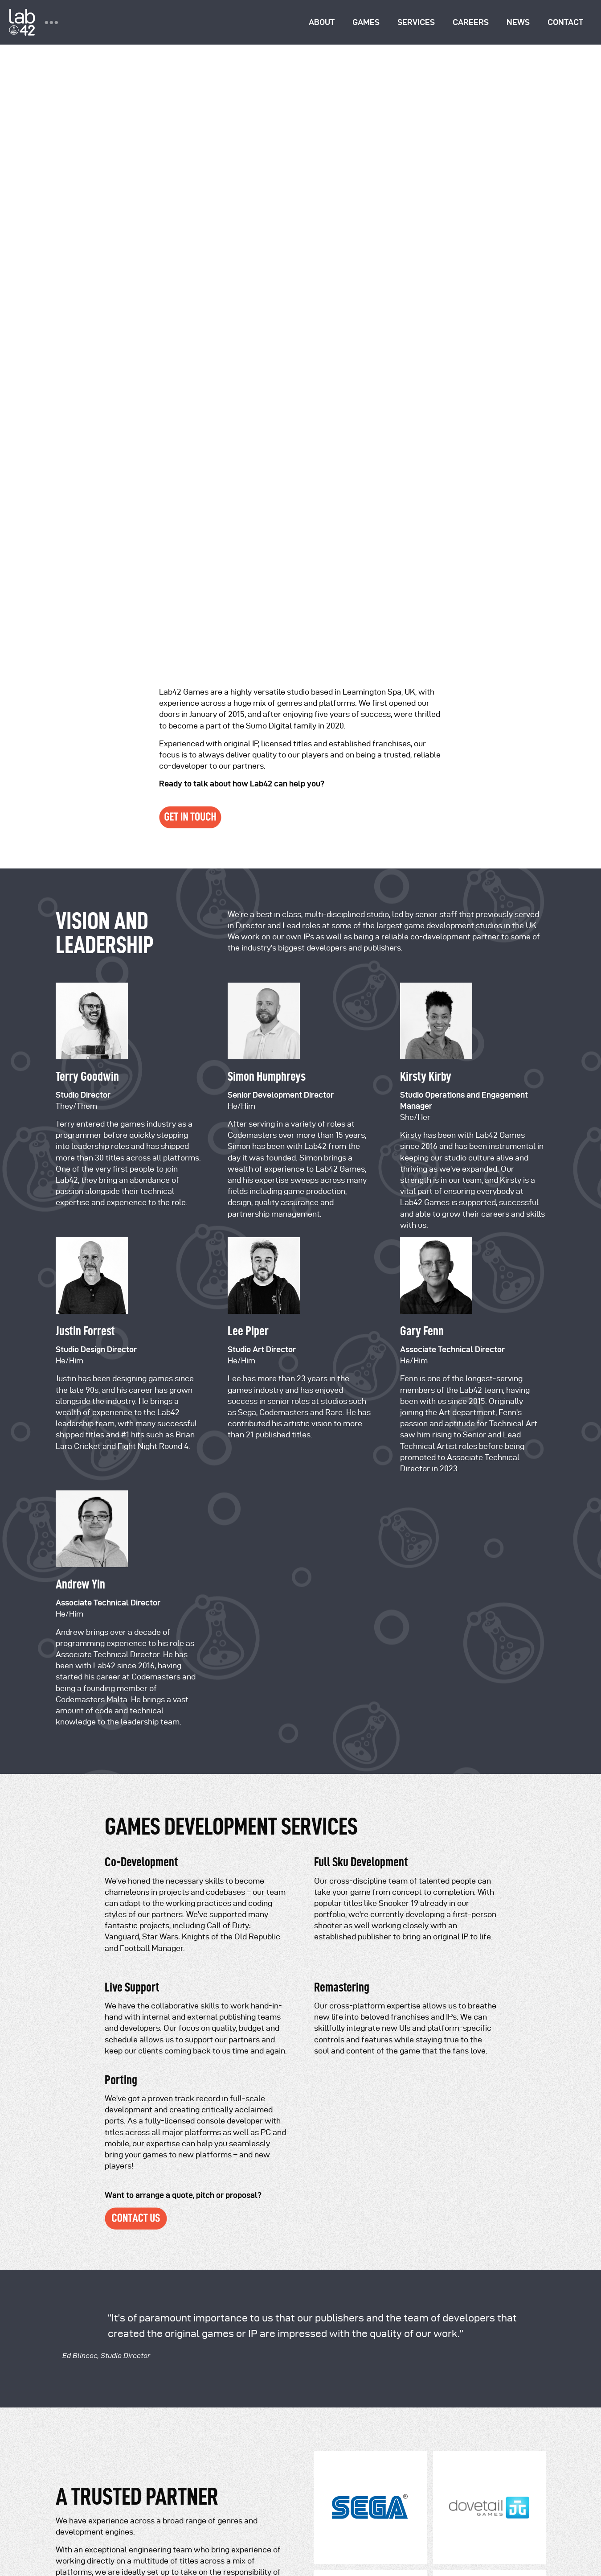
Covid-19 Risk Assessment (98, 2525)
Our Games (74, 2214)
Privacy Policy (78, 2492)
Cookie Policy (237, 2492)
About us (70, 2199)
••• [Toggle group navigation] (51, 22)
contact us (255, 2033)
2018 (150, 2508)
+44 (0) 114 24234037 (202, 2312)
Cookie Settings (81, 2551)
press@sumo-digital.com (197, 2232)
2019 (169, 2508)
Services (416, 22)
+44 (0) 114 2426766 (198, 2295)
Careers (471, 22)
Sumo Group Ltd (263, 2441)
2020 (188, 2508)
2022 (228, 2508)
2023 (248, 2508)
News (518, 22)
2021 (210, 2508)
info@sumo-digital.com (194, 2206)
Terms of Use (126, 2492)
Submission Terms (181, 2492)
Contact (565, 22)
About (322, 22)
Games (366, 22)
